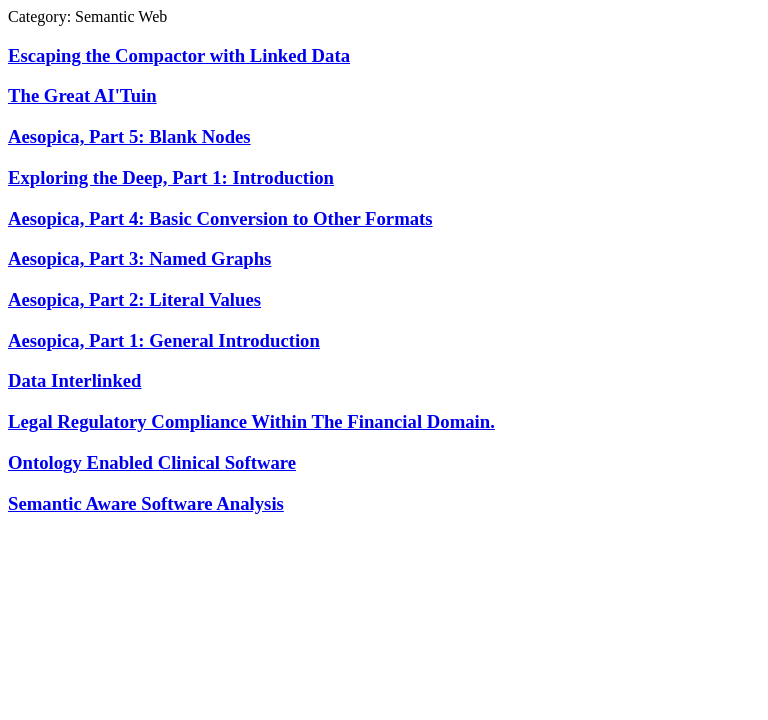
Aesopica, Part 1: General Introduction (164, 340)
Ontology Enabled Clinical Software (152, 462)
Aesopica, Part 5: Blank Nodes (129, 136)
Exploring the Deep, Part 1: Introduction (171, 177)
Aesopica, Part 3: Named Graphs (139, 258)
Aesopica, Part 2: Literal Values (134, 299)
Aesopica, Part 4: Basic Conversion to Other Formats (220, 218)
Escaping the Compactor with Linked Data (179, 55)
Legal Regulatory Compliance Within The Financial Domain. (251, 421)
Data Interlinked (75, 380)
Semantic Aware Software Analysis (146, 503)
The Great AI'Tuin (82, 95)
